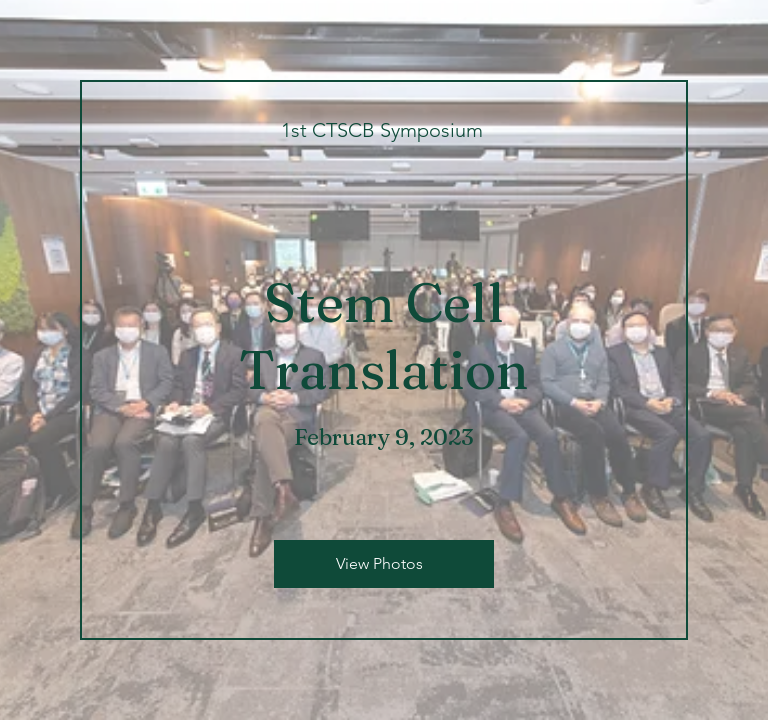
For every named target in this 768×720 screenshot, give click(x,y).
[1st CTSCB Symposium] (384, 130)
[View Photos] (384, 564)
